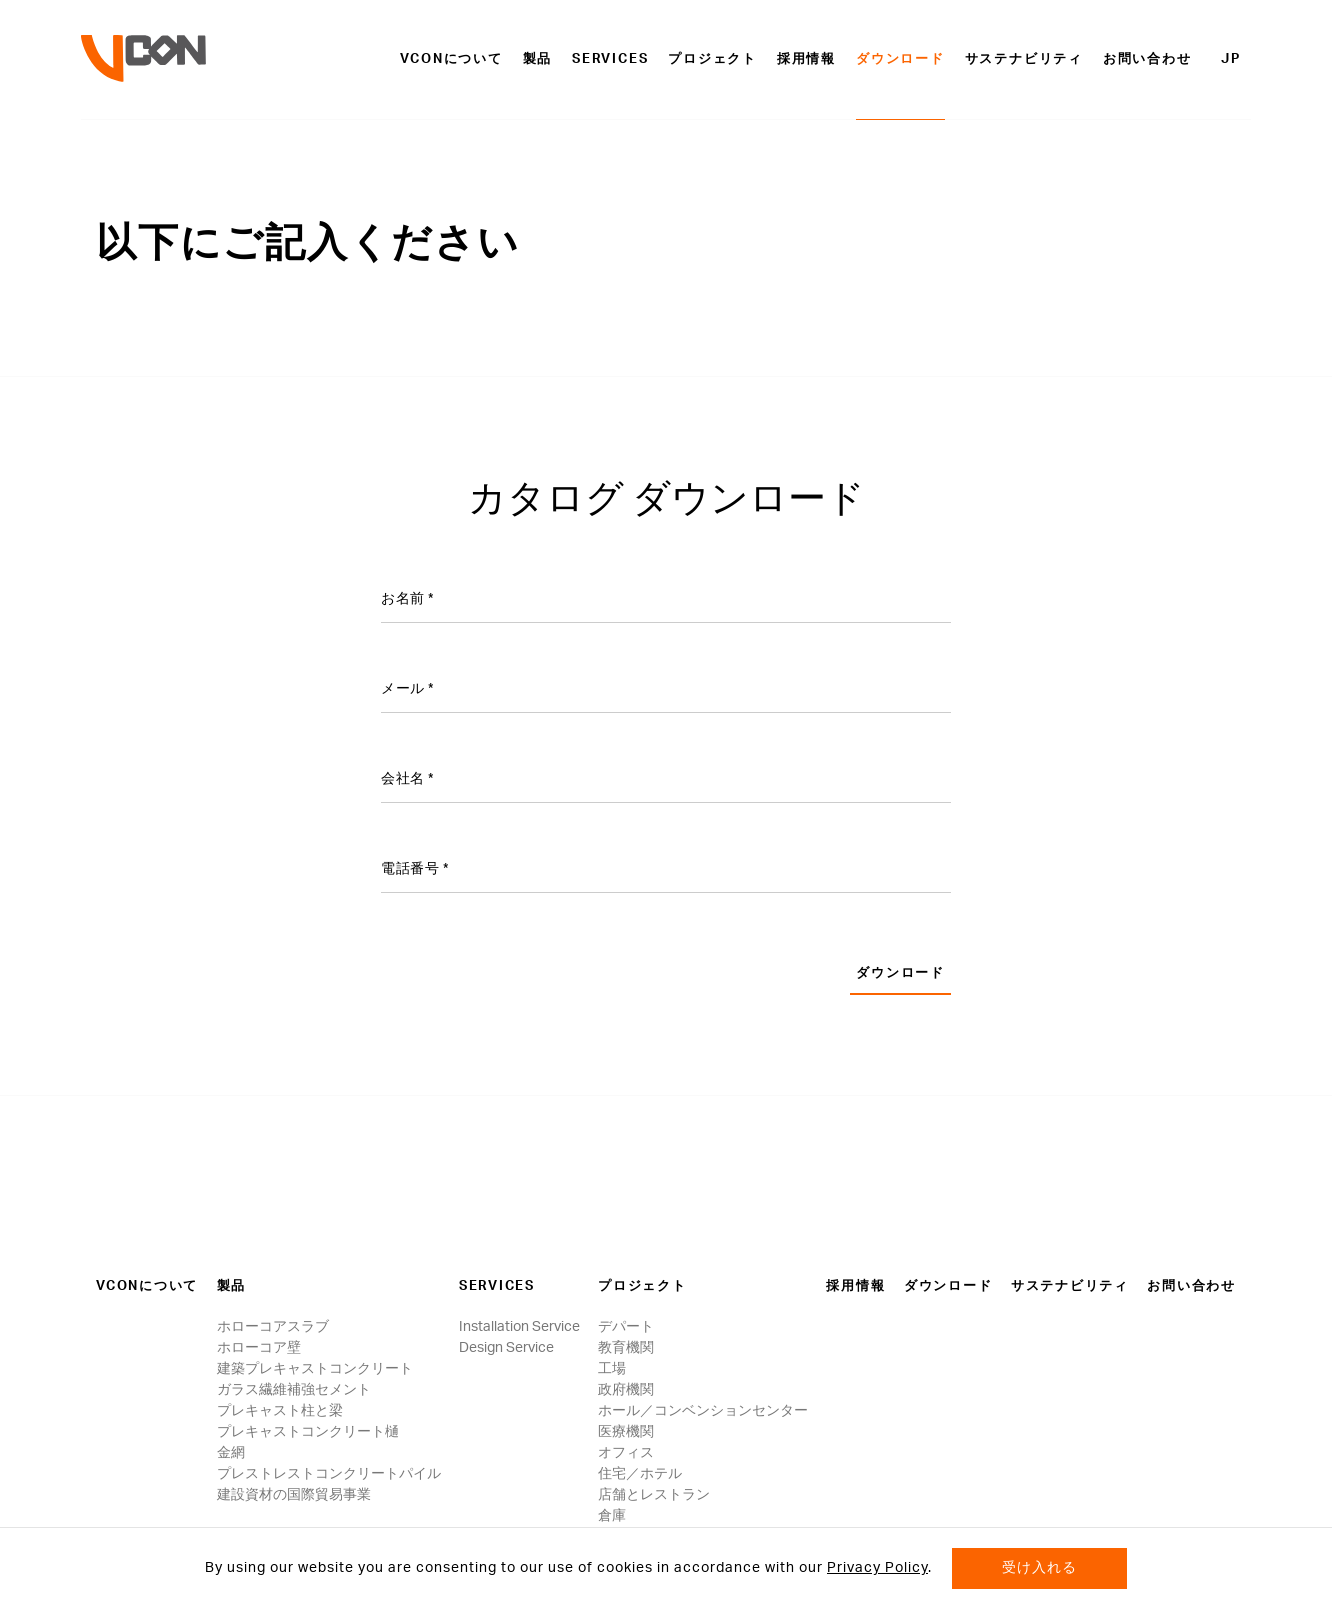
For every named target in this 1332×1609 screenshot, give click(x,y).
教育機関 (626, 1348)
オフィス (626, 1453)
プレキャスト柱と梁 (280, 1411)
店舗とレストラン (654, 1495)
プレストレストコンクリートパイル (329, 1474)
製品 (538, 59)
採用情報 (806, 59)
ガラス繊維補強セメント (294, 1390)
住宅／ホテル (640, 1474)
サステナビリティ (1024, 59)
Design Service (506, 1348)
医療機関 (626, 1432)
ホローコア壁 (259, 1348)
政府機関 (626, 1390)
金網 (231, 1453)
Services (610, 59)
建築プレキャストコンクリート (315, 1369)
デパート (626, 1327)
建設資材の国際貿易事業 (294, 1495)
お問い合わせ (1147, 59)
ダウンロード (900, 59)
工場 (612, 1369)
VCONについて (451, 59)
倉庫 (612, 1516)
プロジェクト (712, 59)
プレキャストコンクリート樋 (308, 1432)
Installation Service (519, 1327)
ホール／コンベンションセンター (703, 1411)
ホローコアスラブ (273, 1327)
